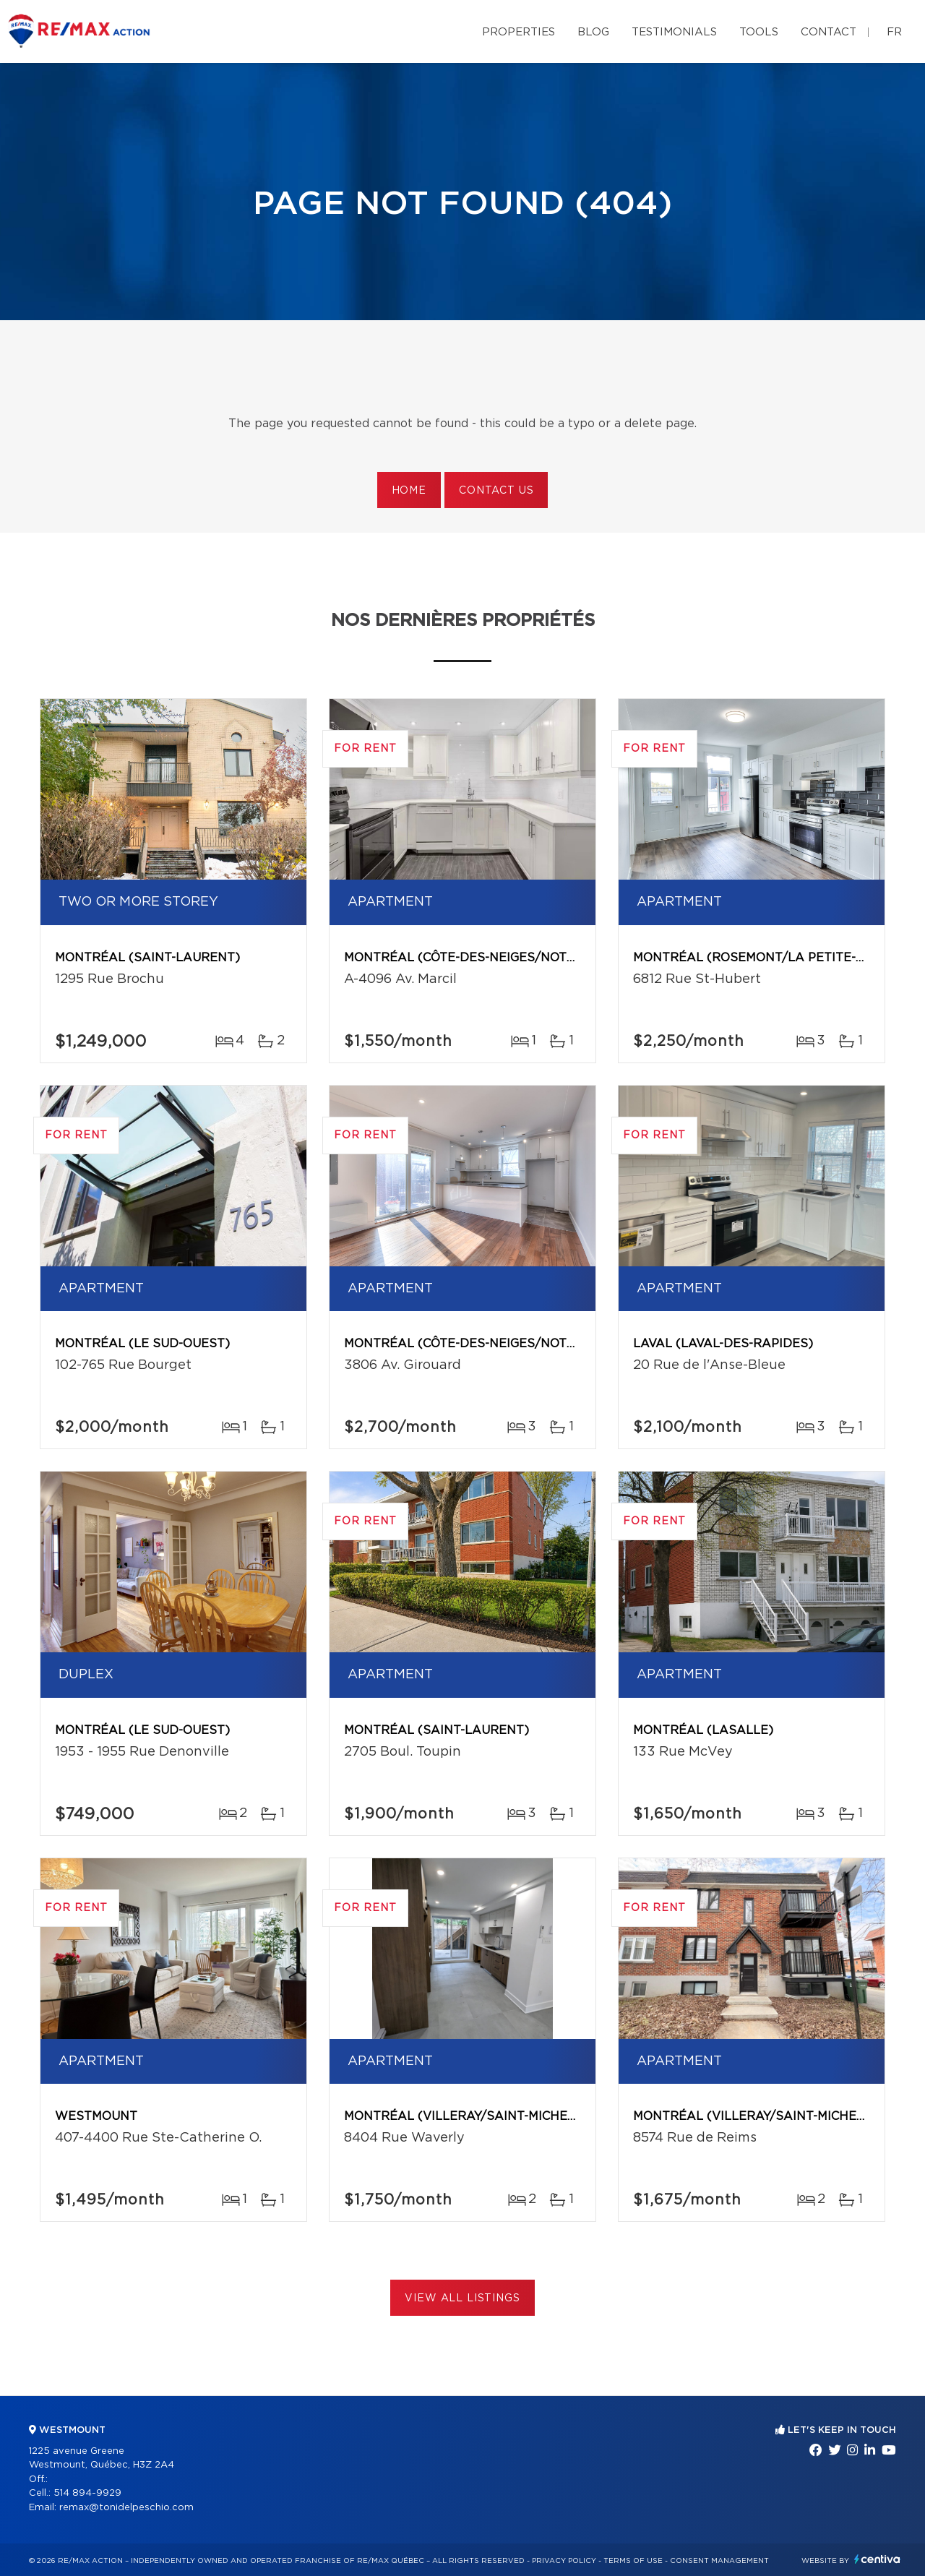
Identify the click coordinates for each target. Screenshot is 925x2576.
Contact (828, 32)
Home (409, 491)
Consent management (719, 2560)
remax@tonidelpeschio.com (126, 2507)
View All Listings (462, 2298)
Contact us (496, 491)
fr (894, 32)
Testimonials (674, 32)
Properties (518, 32)
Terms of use (633, 2560)
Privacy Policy (564, 2560)
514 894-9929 (87, 2493)
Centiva (877, 2559)
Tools (758, 32)
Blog (593, 32)
